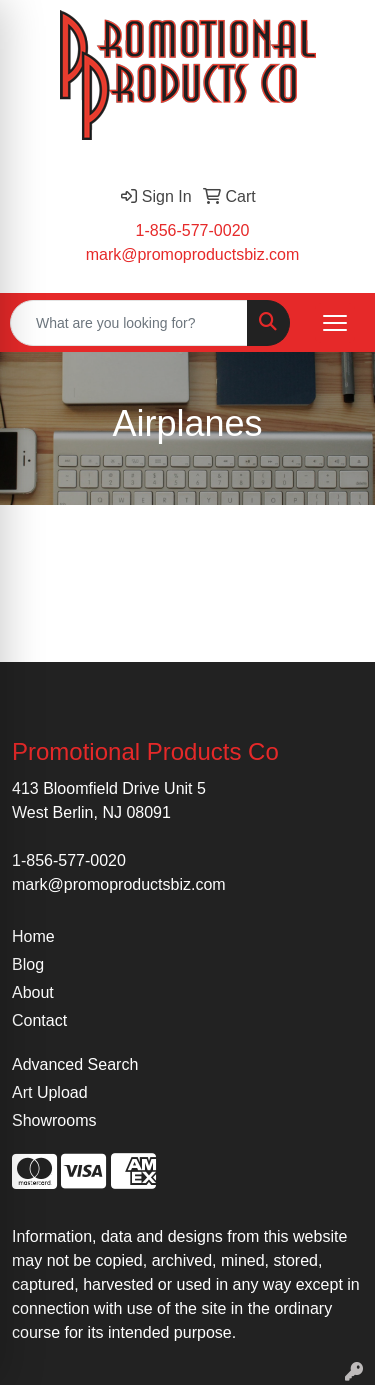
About (33, 992)
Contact (39, 1020)
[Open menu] (335, 323)
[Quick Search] (129, 323)
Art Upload (50, 1092)
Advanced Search (75, 1064)
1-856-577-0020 (193, 230)
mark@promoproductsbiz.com (193, 254)
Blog (28, 964)
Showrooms (54, 1120)
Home (33, 936)
